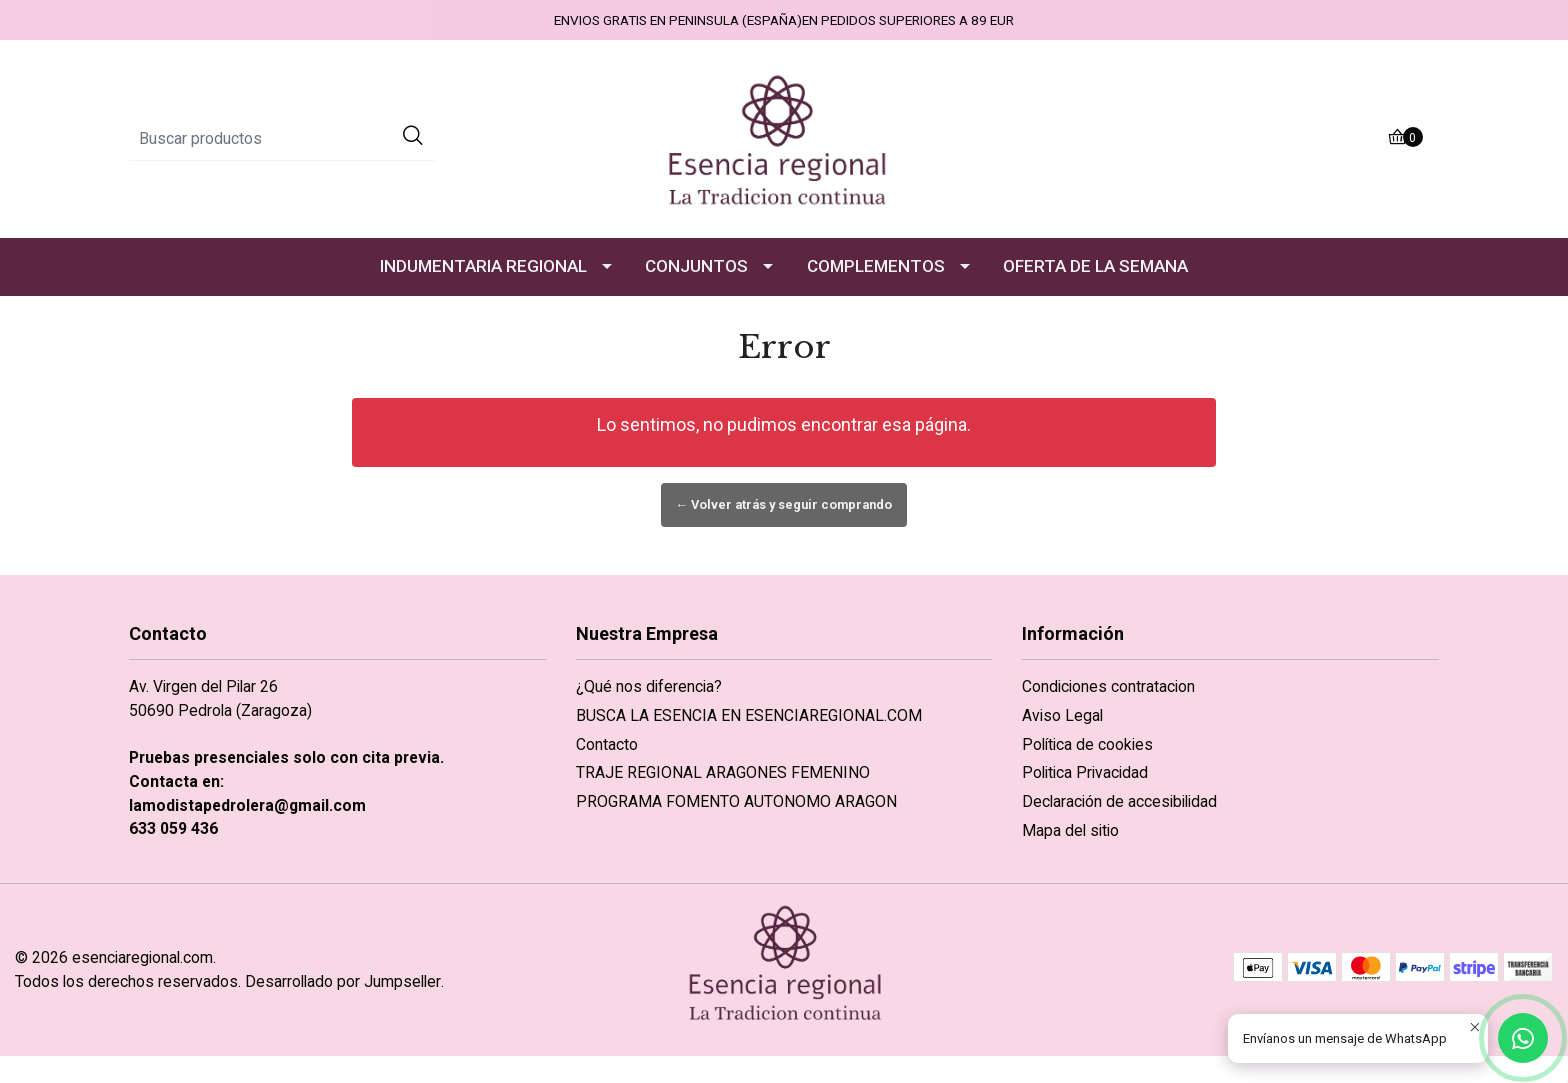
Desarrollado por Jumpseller (343, 981)
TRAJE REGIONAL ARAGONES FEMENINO (723, 772)
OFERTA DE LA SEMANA (1095, 266)
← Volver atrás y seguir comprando (784, 504)
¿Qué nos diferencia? (649, 686)
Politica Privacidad (1085, 772)
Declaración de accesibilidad (1119, 801)
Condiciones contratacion (1108, 686)
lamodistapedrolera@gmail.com (247, 805)
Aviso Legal (1062, 715)
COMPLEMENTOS (876, 266)
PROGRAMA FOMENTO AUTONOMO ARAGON (736, 801)
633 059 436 (173, 828)
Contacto (607, 744)
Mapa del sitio (1070, 830)
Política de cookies (1087, 744)
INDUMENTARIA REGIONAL (483, 266)
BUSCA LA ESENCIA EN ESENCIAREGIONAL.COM (749, 715)
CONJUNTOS (696, 266)
